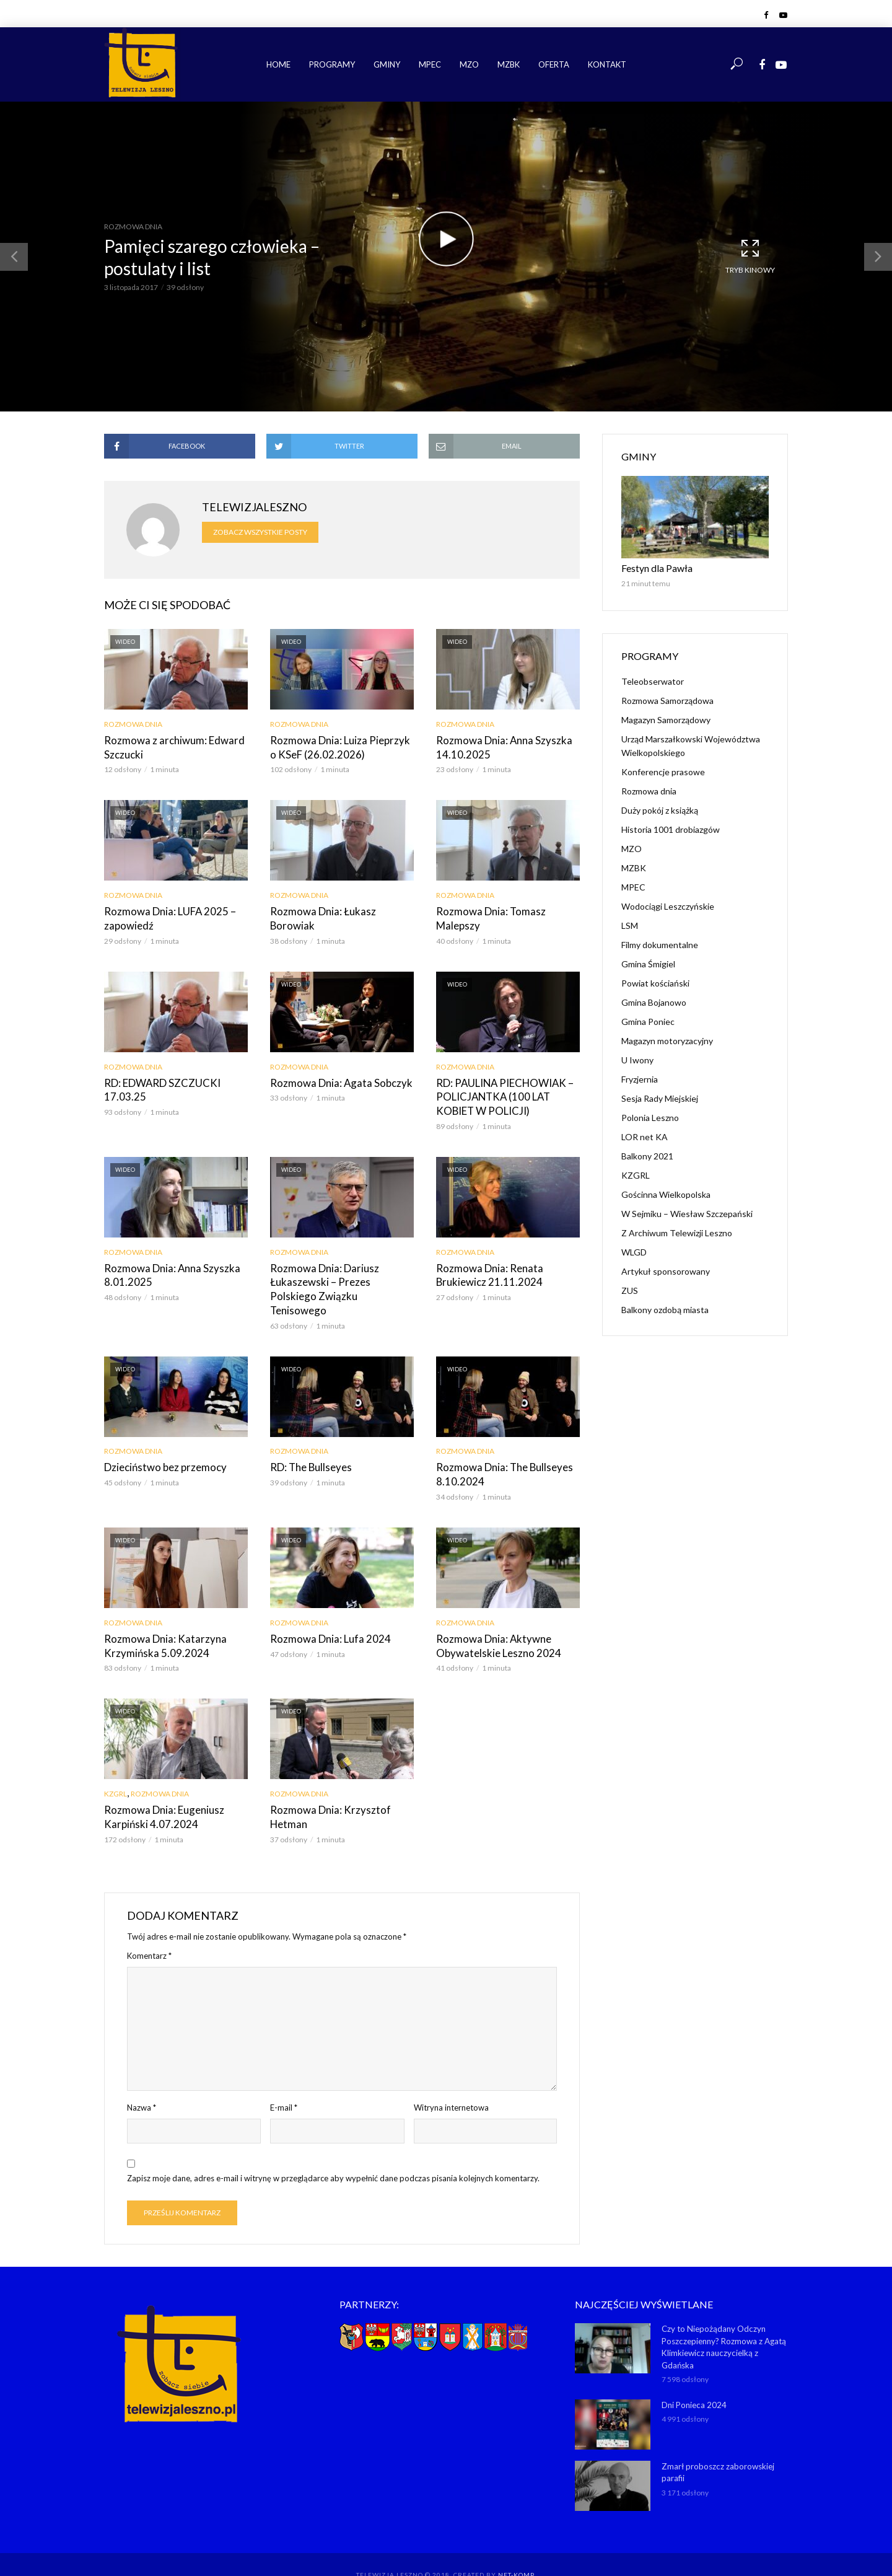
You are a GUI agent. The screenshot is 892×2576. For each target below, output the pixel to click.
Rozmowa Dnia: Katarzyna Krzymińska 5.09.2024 (160, 1623)
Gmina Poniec (648, 1020)
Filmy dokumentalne (659, 943)
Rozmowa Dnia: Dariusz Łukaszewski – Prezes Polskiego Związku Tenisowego (339, 1276)
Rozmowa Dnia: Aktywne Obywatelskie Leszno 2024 (494, 1623)
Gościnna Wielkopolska (666, 1193)
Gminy (387, 64)
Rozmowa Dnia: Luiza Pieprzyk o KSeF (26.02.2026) (339, 747)
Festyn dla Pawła (654, 567)
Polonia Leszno (650, 1116)
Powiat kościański (655, 982)
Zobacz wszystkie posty (260, 532)
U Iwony (637, 1058)
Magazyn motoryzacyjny (667, 1039)
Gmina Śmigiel (648, 962)
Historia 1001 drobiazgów (670, 828)
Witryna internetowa (451, 2083)
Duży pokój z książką (659, 809)
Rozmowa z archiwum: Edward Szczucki (169, 747)
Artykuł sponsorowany (665, 1270)
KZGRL (115, 1770)
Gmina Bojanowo (653, 1001)
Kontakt (607, 64)
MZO (469, 64)
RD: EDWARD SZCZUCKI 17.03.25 (159, 1086)
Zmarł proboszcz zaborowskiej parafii (717, 2445)
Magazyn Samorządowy (666, 718)
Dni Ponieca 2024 (694, 2378)
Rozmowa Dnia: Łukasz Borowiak (341, 910)
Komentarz (149, 1931)
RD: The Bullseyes (308, 1447)
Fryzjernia (639, 1078)
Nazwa (141, 2083)
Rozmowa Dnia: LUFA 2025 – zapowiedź (166, 917)
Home (278, 64)
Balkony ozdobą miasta (665, 1308)
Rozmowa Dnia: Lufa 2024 (326, 1616)
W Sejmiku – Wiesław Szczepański (687, 1212)
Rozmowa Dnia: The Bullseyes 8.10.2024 (500, 1453)
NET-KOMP (516, 2548)
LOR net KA (644, 1135)
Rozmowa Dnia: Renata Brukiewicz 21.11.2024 (485, 1270)
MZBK (508, 64)
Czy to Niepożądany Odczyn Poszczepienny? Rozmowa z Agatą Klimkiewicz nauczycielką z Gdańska (723, 2321)
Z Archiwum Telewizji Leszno (676, 1231)
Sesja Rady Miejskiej (659, 1097)
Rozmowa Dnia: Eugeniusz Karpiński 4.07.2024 (160, 1793)
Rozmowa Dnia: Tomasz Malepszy (487, 917)
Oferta (553, 64)
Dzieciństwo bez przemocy (162, 1447)
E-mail (283, 2083)
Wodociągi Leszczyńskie (667, 905)
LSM (629, 924)
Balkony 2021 (647, 1155)
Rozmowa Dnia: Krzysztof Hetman (326, 1793)
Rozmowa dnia (133, 226)
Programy (332, 64)
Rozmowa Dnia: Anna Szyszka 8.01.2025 (167, 1270)
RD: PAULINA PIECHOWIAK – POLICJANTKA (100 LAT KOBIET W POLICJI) (503, 1093)
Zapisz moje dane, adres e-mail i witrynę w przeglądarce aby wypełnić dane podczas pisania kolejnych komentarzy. (333, 2153)
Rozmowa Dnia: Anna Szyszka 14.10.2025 (499, 747)
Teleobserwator (652, 680)
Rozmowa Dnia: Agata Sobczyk (337, 1080)
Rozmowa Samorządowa (667, 699)
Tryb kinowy (750, 256)
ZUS (629, 1289)
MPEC (430, 64)
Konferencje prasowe (663, 770)
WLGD (634, 1251)
